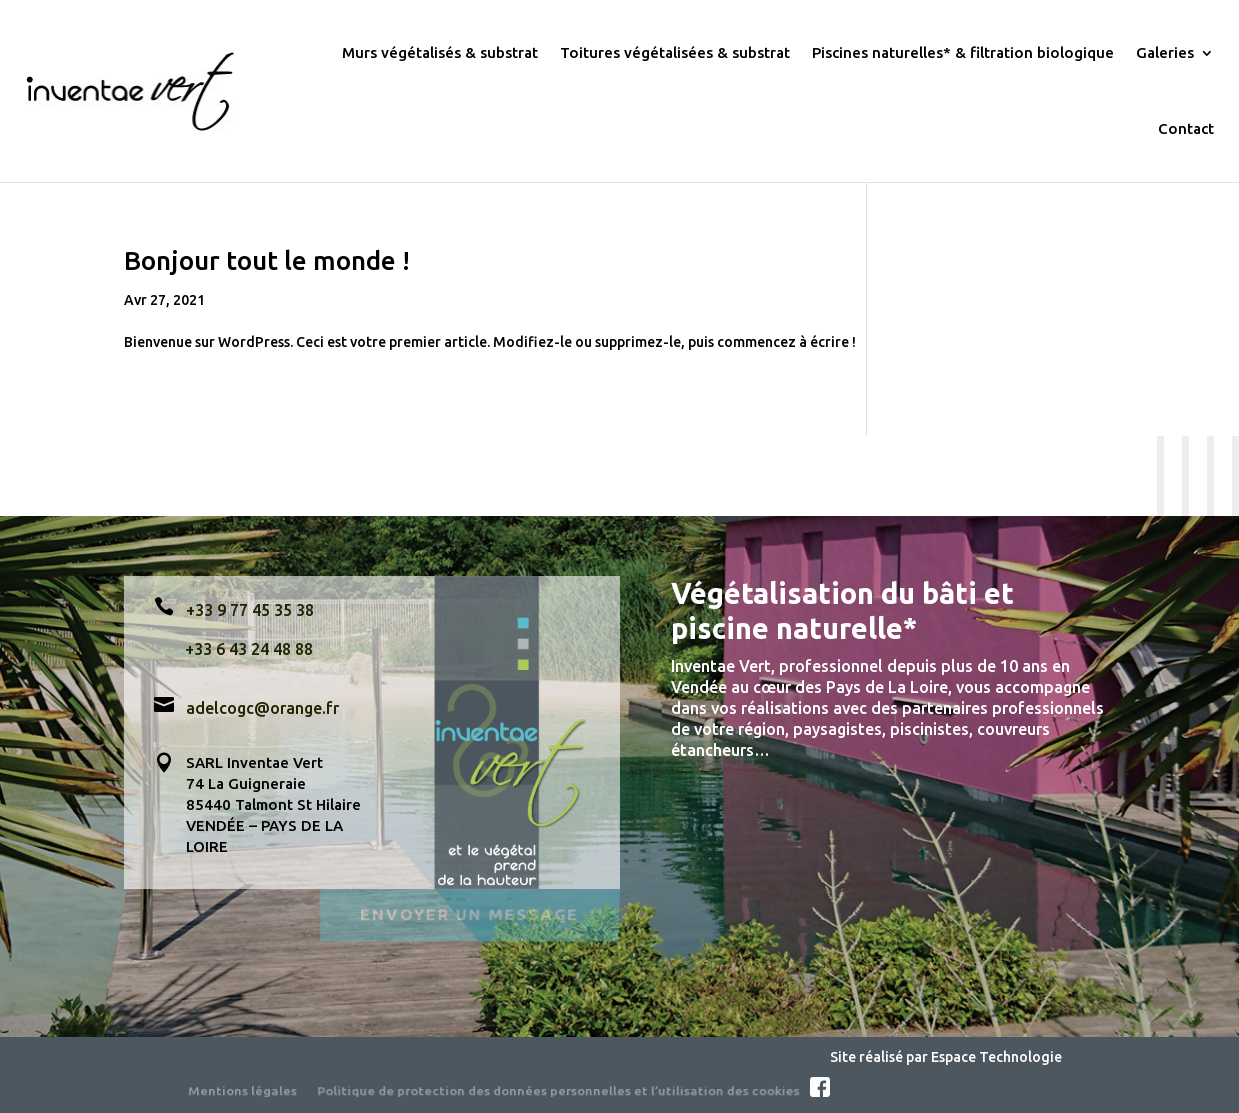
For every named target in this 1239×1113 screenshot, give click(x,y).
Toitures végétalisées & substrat (675, 52)
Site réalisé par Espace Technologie (946, 1057)
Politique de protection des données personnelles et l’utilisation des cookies (558, 1089)
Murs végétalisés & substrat (440, 52)
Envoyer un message (469, 912)
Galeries (1165, 52)
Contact (1186, 128)
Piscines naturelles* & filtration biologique (963, 52)
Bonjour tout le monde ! (267, 260)
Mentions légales (242, 1089)
